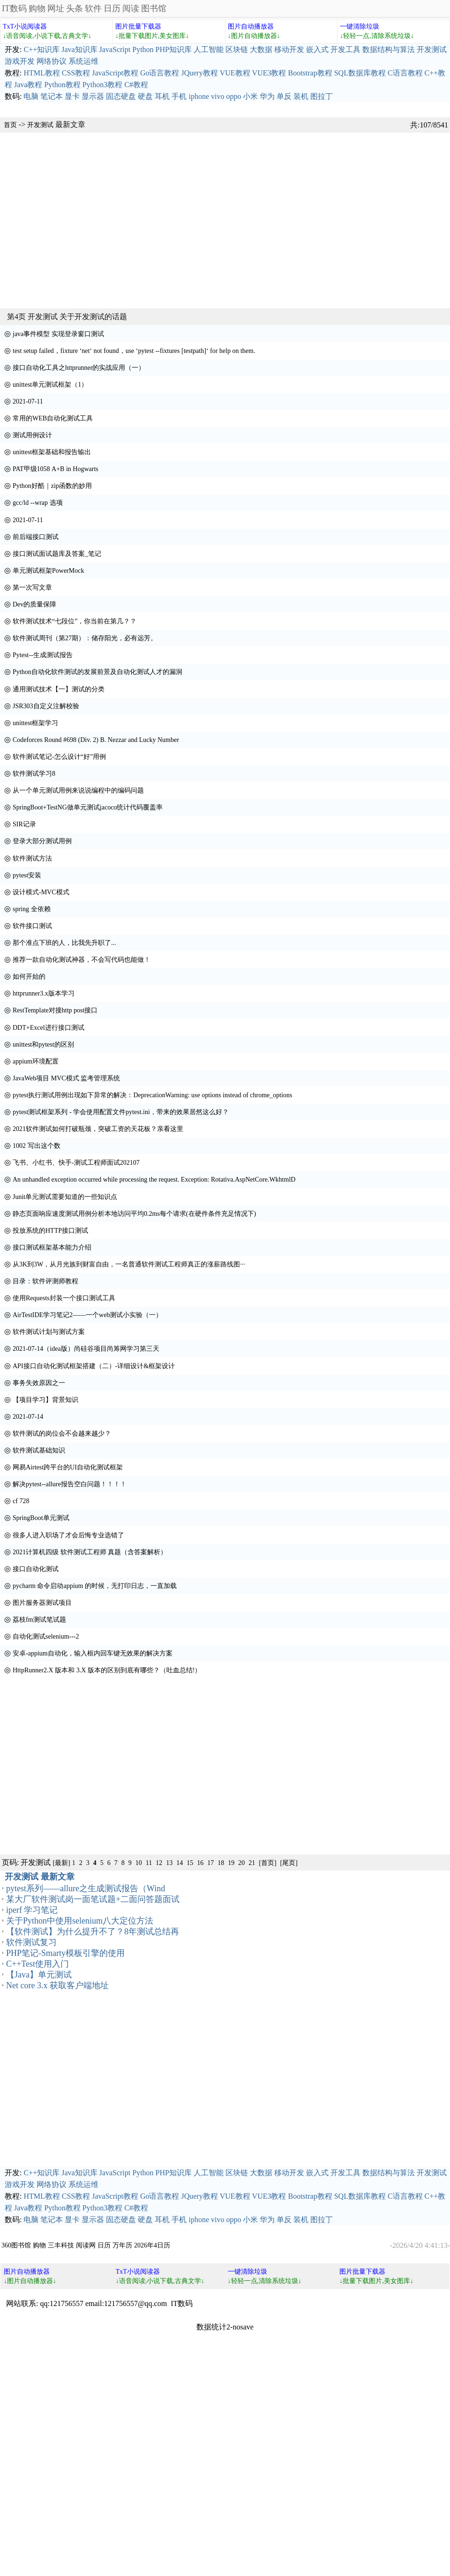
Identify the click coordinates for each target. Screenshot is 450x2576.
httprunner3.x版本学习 (44, 993)
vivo (217, 96)
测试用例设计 (32, 435)
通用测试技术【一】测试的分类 (59, 689)
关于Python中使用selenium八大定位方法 (79, 1920)
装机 (300, 96)
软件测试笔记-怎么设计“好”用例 (59, 756)
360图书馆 (16, 2245)
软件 (93, 8)
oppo (233, 96)
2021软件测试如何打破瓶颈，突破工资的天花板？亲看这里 (98, 1128)
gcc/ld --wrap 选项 (38, 502)
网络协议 (52, 61)
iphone (198, 96)
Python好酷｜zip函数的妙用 (52, 485)
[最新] (61, 1862)
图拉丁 (321, 96)
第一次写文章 (32, 587)
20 (241, 1862)
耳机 (162, 96)
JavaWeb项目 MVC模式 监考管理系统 (66, 1078)
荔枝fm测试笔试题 (39, 1619)
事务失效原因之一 (39, 1382)
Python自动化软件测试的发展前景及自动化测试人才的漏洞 (97, 671)
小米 (250, 96)
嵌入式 (317, 49)
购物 (37, 8)
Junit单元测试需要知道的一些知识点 (65, 1196)
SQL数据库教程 (360, 73)
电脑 (30, 96)
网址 (55, 8)
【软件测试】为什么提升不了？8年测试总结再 (92, 1931)
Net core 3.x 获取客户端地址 (57, 1985)
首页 (10, 124)
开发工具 (345, 49)
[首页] (267, 1862)
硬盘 (145, 96)
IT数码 (14, 8)
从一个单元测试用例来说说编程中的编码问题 (78, 790)
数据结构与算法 (388, 49)
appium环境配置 (36, 1061)
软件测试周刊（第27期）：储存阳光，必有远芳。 (85, 638)
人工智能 (209, 49)
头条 (74, 8)
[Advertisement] (88, 220)
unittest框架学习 (35, 722)
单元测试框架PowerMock (48, 570)
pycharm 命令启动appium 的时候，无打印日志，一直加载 (95, 1585)
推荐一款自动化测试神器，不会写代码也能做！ (81, 959)
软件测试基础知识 (39, 1450)
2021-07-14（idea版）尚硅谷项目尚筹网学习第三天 (86, 1348)
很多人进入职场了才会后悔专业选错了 (68, 1535)
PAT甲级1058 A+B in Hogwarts (55, 468)
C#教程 (136, 85)
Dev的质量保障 (34, 604)
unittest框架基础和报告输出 (52, 452)
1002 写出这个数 (36, 1145)
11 (149, 1862)
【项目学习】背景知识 (45, 1399)
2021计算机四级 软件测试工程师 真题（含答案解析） (90, 1552)
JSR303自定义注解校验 (46, 706)
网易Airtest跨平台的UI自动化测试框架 (68, 1467)
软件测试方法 (32, 858)
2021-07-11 (28, 401)
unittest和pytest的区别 (43, 1044)
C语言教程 (405, 73)
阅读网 (86, 2245)
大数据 (261, 49)
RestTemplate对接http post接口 (55, 1010)
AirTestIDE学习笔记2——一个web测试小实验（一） (87, 1314)
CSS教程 (76, 73)
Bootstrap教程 (310, 73)
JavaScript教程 (115, 73)
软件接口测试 (32, 925)
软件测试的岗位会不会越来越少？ (62, 1433)
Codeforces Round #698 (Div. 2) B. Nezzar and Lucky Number (96, 739)
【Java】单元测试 (39, 1974)
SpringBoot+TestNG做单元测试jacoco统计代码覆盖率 (88, 807)
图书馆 (153, 8)
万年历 (122, 2245)
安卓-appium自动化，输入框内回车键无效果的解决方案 (92, 1653)
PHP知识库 (174, 49)
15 (190, 1862)
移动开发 (289, 49)
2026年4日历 (152, 2245)
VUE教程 (235, 73)
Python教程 (62, 85)
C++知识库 (41, 49)
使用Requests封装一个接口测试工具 (64, 1298)
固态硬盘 (121, 96)
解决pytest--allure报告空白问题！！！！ (70, 1484)
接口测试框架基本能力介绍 (52, 1247)
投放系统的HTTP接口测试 (50, 1230)
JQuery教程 (199, 73)
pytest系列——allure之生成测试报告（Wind (85, 1888)
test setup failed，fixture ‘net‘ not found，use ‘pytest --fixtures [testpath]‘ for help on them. (134, 350)
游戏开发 (20, 61)
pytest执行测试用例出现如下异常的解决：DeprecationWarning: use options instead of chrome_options (152, 1095)
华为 (267, 96)
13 (169, 1862)
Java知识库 (79, 49)
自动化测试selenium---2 (46, 1636)
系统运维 (83, 61)
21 (251, 1862)
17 (210, 1862)
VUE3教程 (269, 73)
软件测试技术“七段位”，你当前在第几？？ (74, 621)
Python (142, 49)
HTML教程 (41, 73)
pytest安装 (27, 875)
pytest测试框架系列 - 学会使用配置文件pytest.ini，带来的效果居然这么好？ (121, 1112)
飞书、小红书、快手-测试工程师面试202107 (76, 1162)
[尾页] (289, 1862)
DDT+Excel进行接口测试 (48, 1027)
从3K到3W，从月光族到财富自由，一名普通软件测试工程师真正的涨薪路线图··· (129, 1264)
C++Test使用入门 (37, 1964)
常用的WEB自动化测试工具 (53, 418)
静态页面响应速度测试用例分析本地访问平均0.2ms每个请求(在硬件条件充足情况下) (134, 1213)
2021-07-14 (28, 1416)
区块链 (236, 49)
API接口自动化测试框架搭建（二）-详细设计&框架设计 (94, 1366)
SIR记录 (24, 824)
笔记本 (51, 96)
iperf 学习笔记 (32, 1910)
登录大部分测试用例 (42, 841)
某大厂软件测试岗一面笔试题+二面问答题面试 (93, 1899)
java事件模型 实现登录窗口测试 (58, 333)
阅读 (130, 8)
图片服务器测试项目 (42, 1602)
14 (179, 1862)
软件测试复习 (31, 1942)
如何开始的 (29, 976)
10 (138, 1862)
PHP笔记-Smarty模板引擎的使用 (65, 1953)
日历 (112, 8)
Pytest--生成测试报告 (43, 655)
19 (231, 1862)
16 (200, 1862)
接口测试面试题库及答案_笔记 (57, 553)
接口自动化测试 (36, 1569)
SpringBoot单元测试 (41, 1517)
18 (221, 1862)
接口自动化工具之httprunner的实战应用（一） (79, 367)
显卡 (72, 96)
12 (159, 1862)
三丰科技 (61, 2245)
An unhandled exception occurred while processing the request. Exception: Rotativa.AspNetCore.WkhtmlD (154, 1179)
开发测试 (432, 49)
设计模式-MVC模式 (41, 892)
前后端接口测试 (36, 536)
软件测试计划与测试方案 (49, 1331)
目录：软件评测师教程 (45, 1281)
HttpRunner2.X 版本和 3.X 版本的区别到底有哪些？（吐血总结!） (107, 1670)
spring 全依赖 (32, 909)
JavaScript (115, 49)
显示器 (93, 96)
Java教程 (28, 85)
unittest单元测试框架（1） (50, 384)
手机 (179, 96)
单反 (284, 96)
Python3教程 (102, 85)
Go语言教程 (160, 73)
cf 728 (21, 1501)
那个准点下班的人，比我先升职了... (64, 942)
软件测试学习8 (34, 773)
